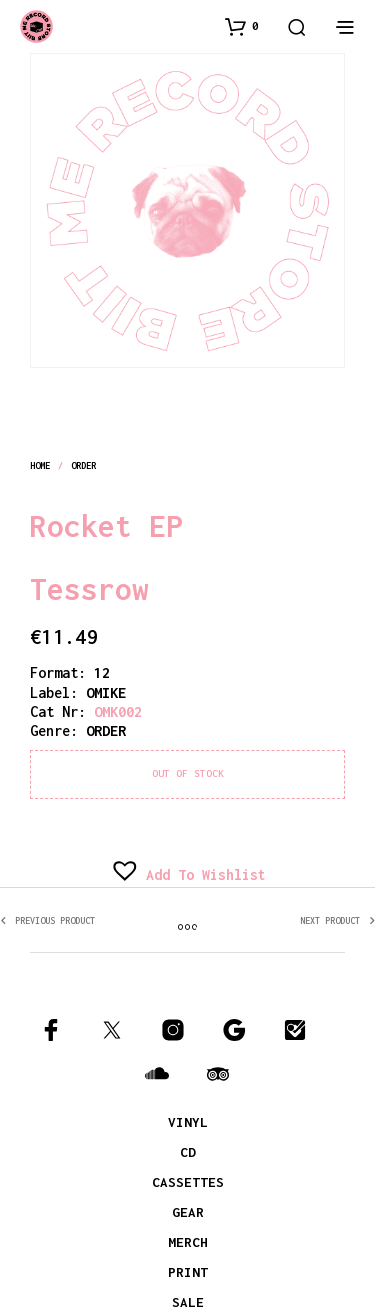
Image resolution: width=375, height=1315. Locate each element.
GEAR (188, 1212)
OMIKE (106, 692)
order (84, 465)
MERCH (188, 1242)
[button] (242, 26)
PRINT (188, 1272)
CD (188, 1152)
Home (40, 465)
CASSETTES (188, 1182)
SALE (188, 1302)
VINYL (188, 1122)
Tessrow (89, 589)
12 (102, 672)
